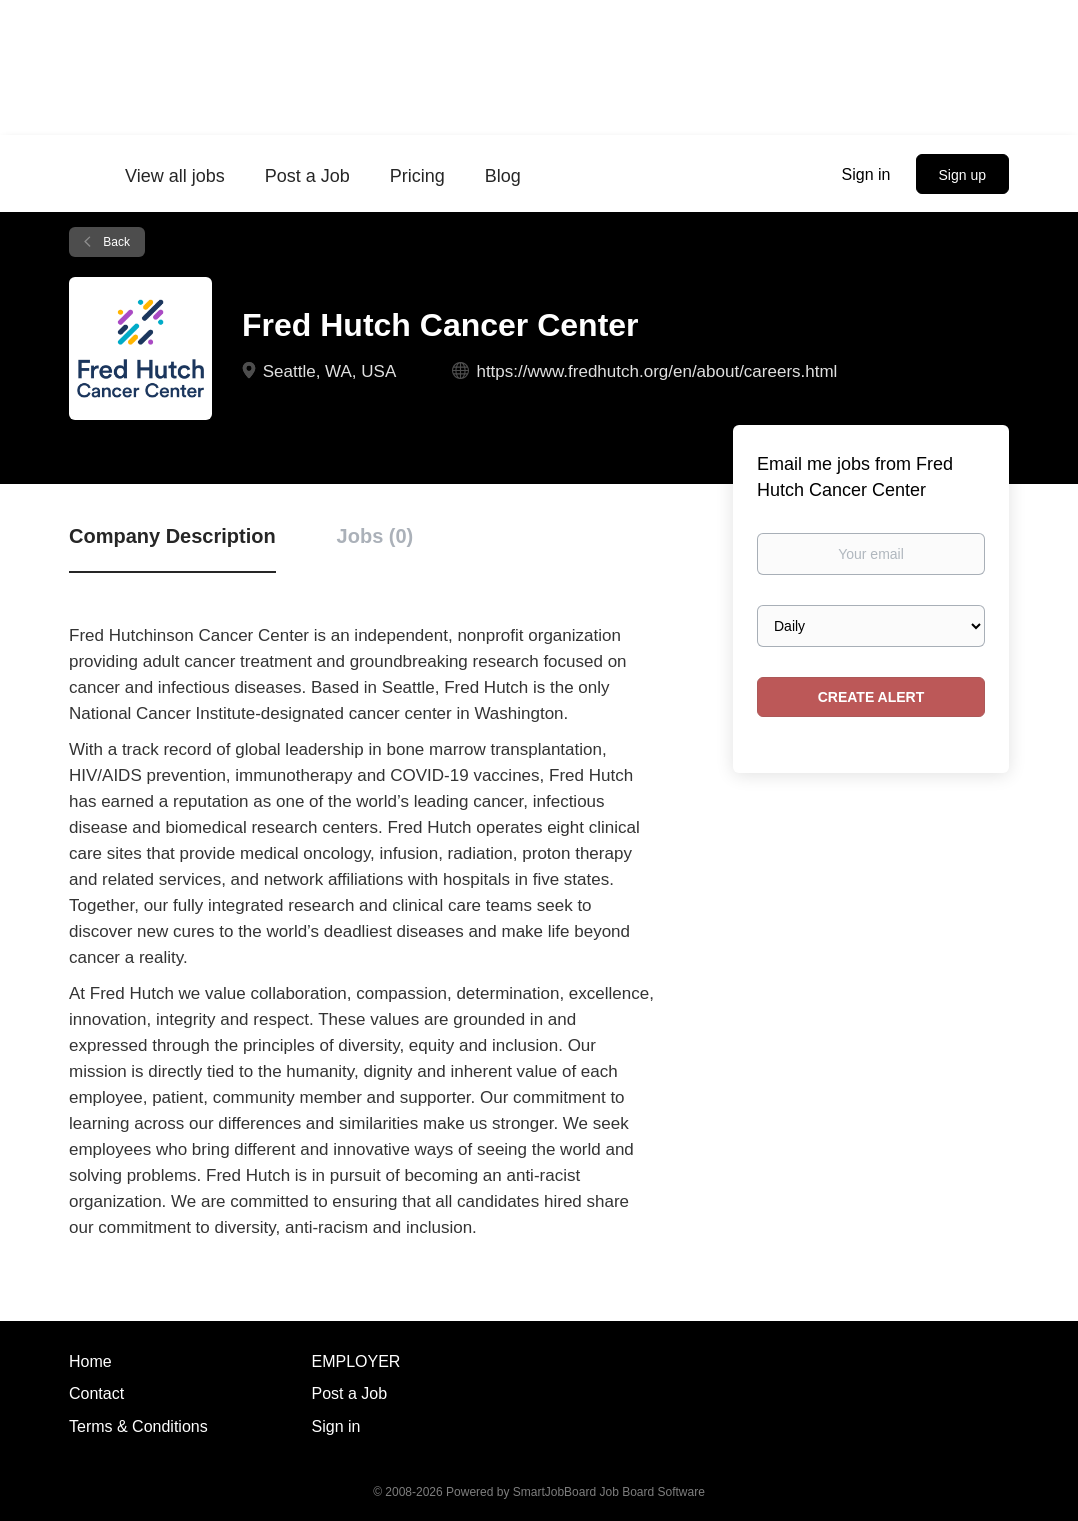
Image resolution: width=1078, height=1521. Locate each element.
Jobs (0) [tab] (375, 536)
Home (90, 1361)
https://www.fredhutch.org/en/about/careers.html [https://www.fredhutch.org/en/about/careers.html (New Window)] (656, 371)
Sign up (962, 175)
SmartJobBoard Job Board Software (609, 1492)
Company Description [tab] (172, 536)
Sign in (866, 174)
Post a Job (350, 1393)
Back (115, 242)
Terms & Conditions (138, 1426)
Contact (96, 1393)
